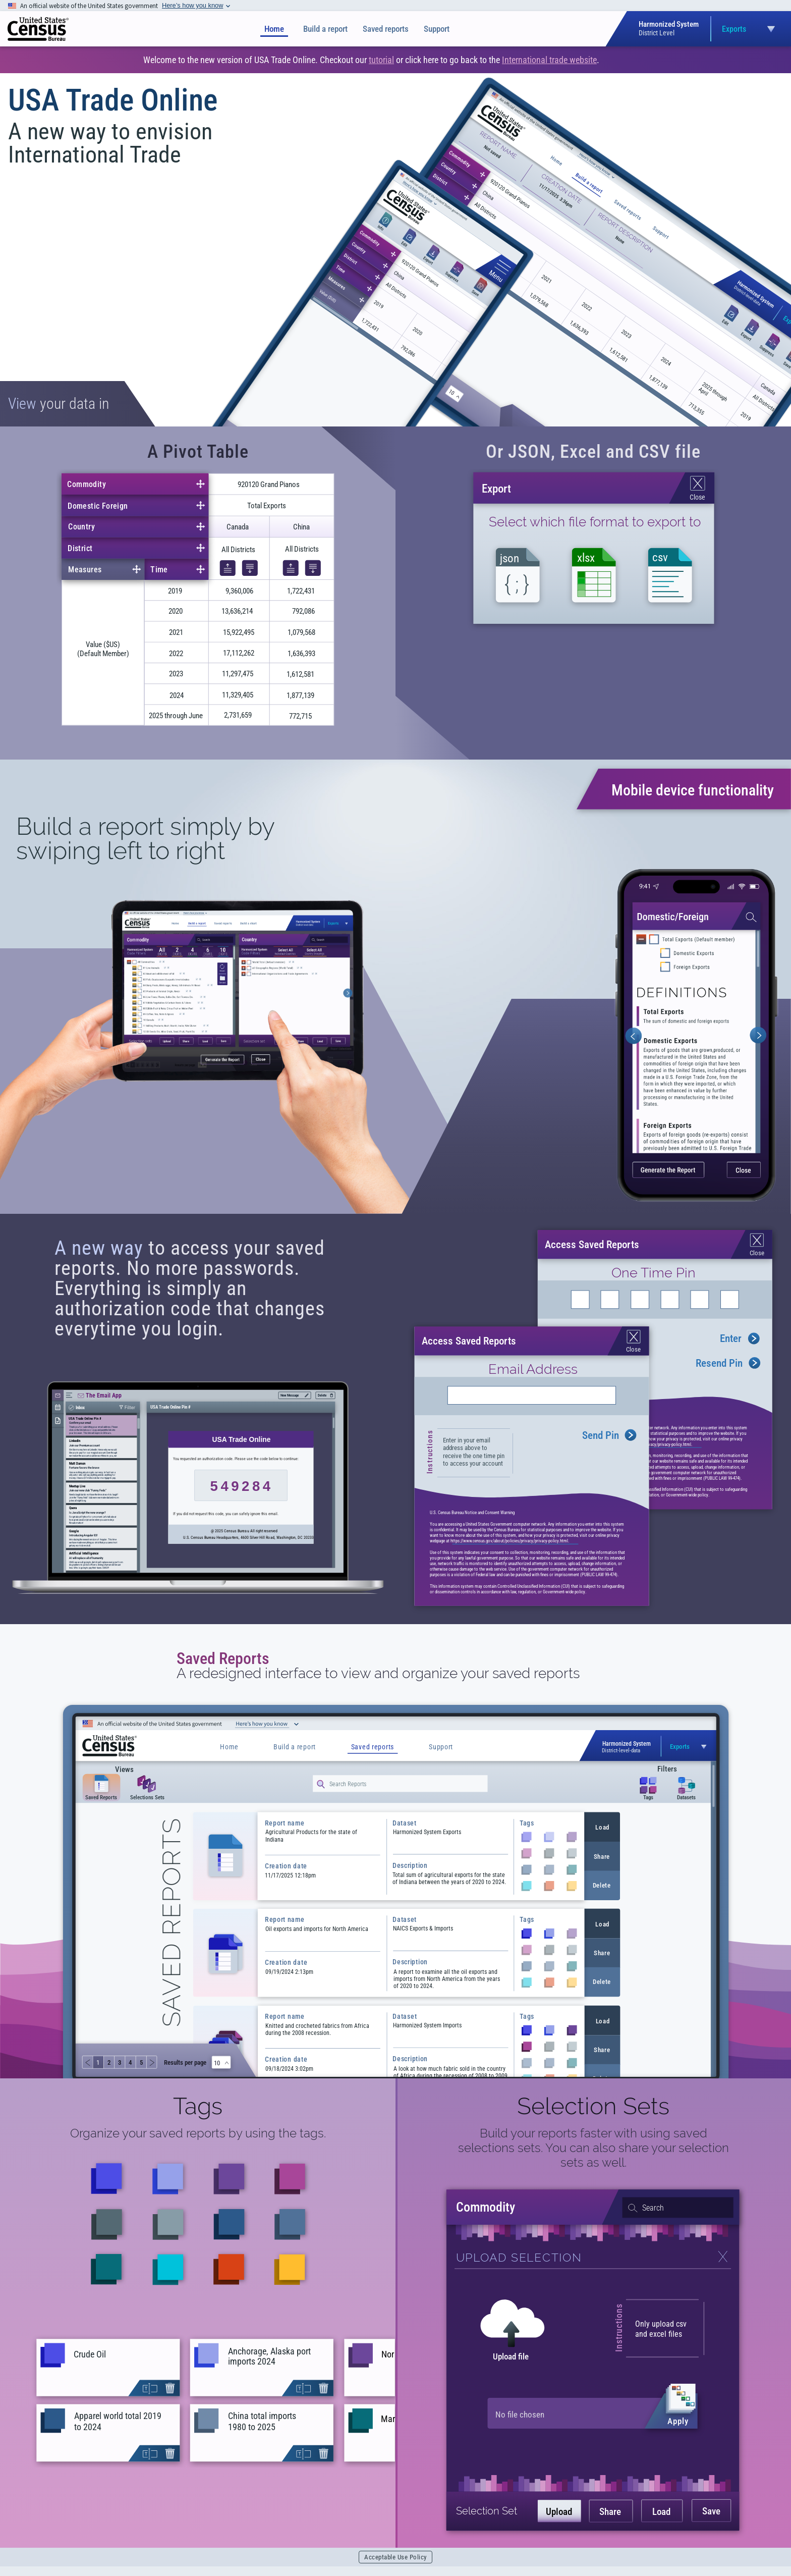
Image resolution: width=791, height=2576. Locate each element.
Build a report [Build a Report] (325, 29)
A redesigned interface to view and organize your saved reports (378, 1674)
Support (436, 29)
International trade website (549, 60)
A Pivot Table (198, 452)
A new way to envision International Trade (110, 143)
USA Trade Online (112, 100)
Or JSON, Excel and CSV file (593, 452)
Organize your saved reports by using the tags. (198, 2133)
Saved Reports (223, 1658)
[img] (38, 29)
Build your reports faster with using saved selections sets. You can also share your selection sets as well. (593, 2148)
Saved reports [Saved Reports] (386, 29)
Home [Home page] (274, 29)
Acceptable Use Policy (395, 2557)
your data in (58, 403)
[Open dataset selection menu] (714, 28)
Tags (197, 2106)
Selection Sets (593, 2106)
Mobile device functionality (692, 790)
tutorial (381, 60)
